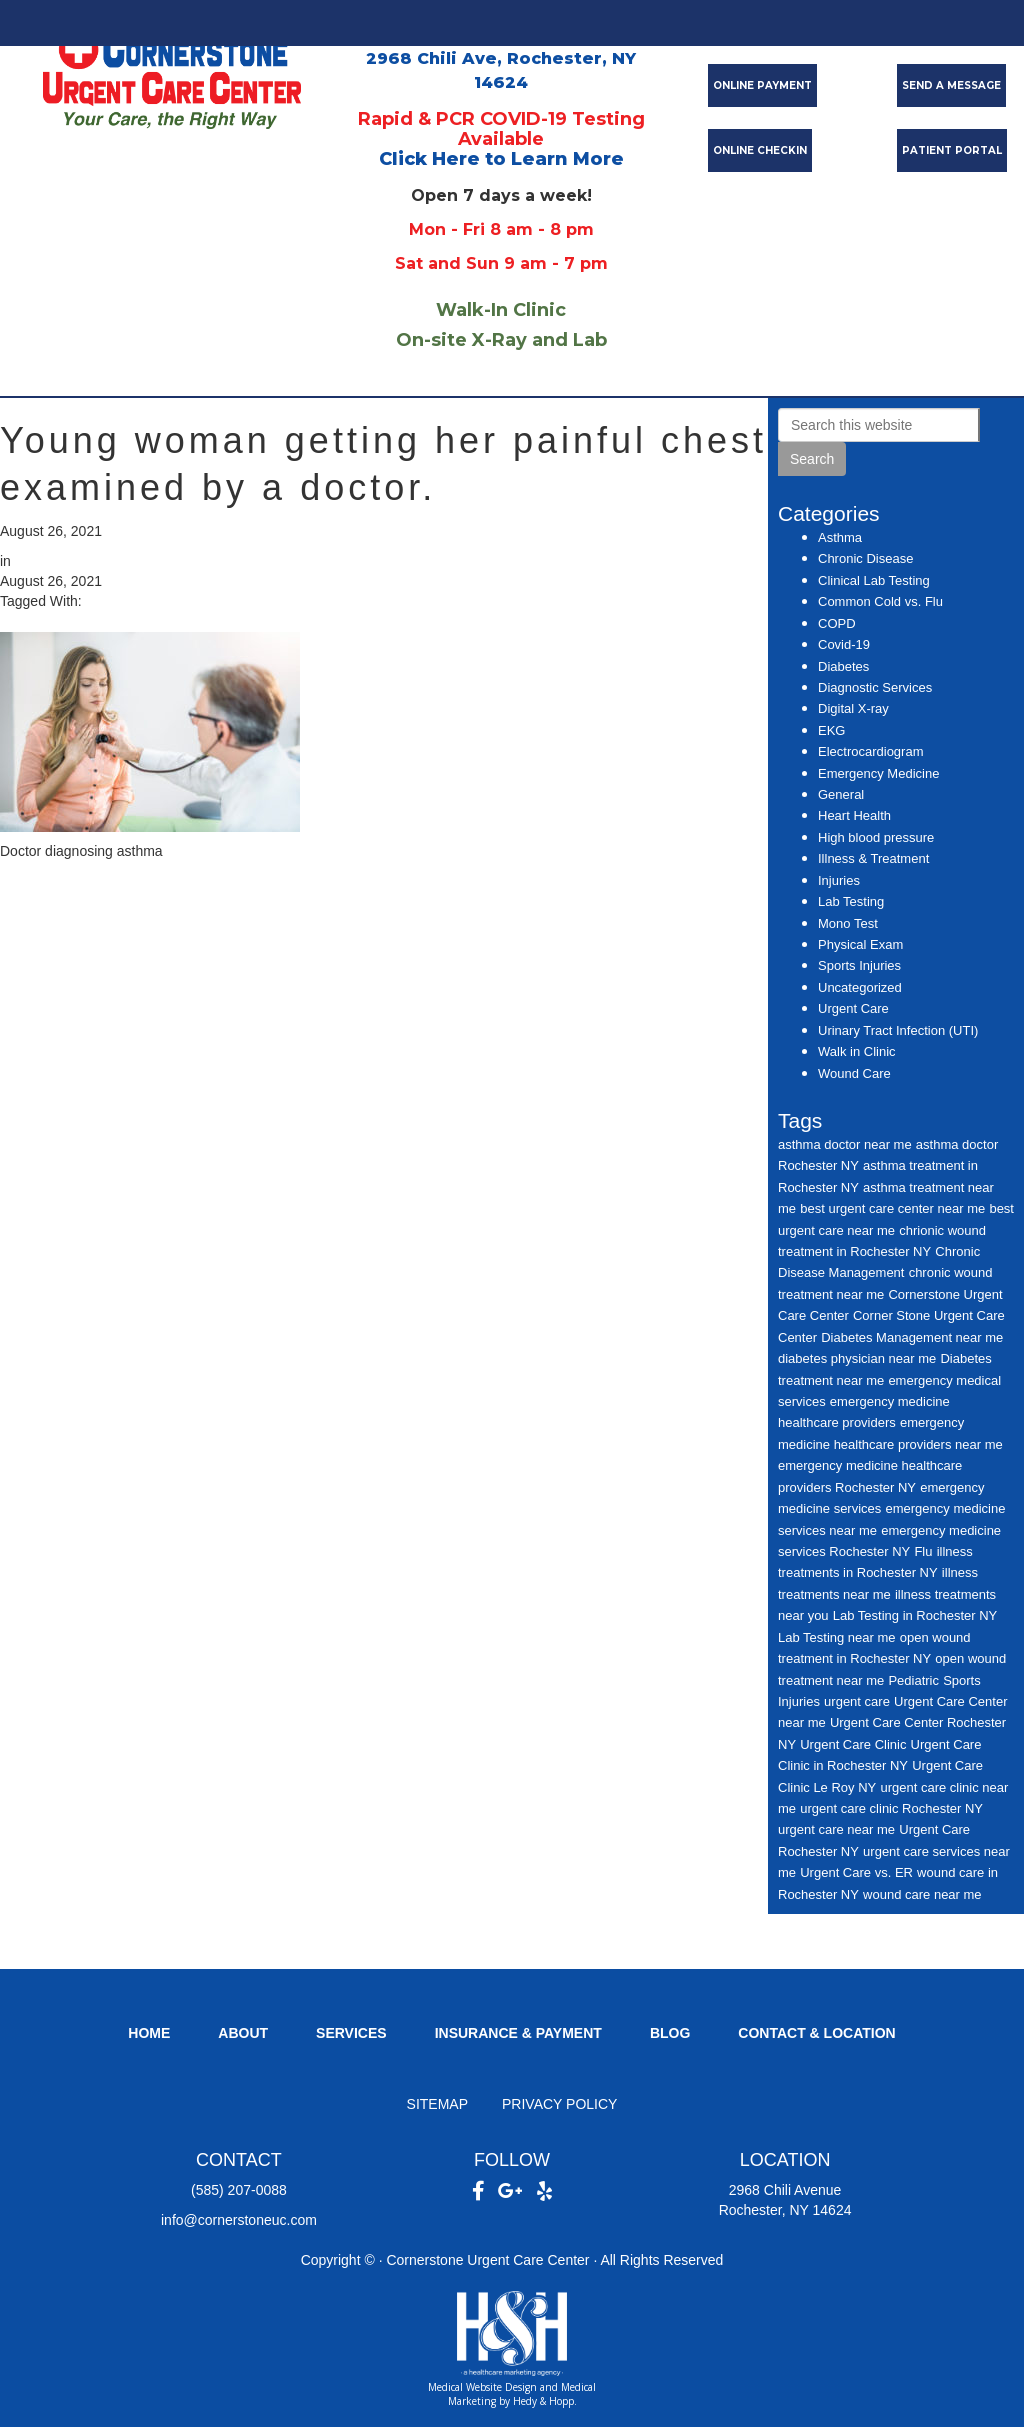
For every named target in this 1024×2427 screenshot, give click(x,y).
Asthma (840, 537)
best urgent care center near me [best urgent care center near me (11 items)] (892, 1208)
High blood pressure (876, 837)
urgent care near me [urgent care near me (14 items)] (836, 1829)
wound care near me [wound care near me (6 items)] (922, 1894)
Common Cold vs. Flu (880, 601)
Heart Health (854, 815)
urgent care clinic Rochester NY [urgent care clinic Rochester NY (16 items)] (891, 1808)
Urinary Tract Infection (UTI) (898, 1030)
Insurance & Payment (518, 2033)
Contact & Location (816, 2033)
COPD (837, 623)
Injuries (839, 880)
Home (149, 2033)
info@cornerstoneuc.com (239, 2220)
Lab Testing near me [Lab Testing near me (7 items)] (837, 1637)
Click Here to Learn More (501, 159)
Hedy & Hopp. (545, 2401)
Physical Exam (860, 944)
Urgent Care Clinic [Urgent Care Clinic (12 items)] (853, 1744)
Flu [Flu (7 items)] (923, 1551)
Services (351, 2033)
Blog (670, 2033)
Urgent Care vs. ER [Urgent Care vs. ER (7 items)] (856, 1872)
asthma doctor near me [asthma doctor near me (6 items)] (845, 1144)
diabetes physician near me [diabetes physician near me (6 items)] (857, 1358)
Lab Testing (851, 901)
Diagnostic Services (875, 687)
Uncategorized (860, 987)
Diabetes (843, 666)
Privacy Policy (559, 2104)
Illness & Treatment (873, 858)
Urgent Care (853, 1008)
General (841, 794)
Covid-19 (844, 644)
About (243, 2033)
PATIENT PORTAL (952, 150)
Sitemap (437, 2104)
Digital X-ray (853, 708)
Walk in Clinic (857, 1051)
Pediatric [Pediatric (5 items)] (913, 1680)
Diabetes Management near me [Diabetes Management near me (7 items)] (912, 1337)
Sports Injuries (859, 965)
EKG (831, 730)
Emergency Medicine (878, 773)
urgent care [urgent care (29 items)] (857, 1701)
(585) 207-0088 (239, 2190)
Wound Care (854, 1073)
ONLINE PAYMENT (762, 85)
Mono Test (848, 923)
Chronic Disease (865, 558)
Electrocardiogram (871, 751)
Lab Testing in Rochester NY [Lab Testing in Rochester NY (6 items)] (915, 1615)
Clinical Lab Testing (874, 580)
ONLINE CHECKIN (760, 150)
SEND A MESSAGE (951, 85)
